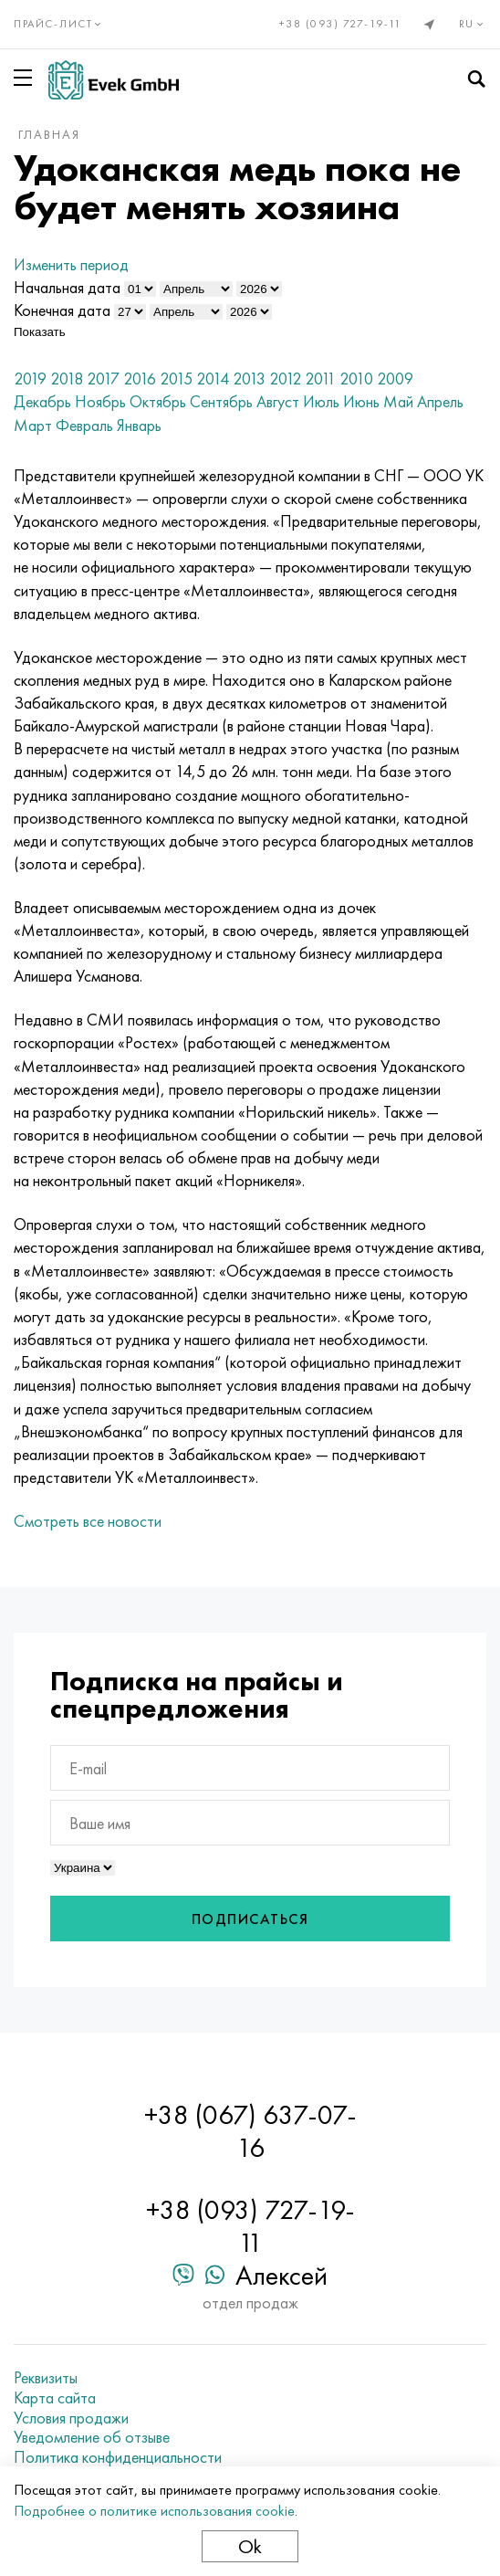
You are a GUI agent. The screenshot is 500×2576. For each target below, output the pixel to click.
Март (33, 425)
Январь (139, 425)
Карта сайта (55, 2398)
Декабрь (42, 401)
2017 (103, 378)
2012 (285, 378)
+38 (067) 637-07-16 (250, 2131)
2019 (30, 378)
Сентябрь (221, 401)
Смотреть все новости (87, 1520)
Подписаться (250, 1919)
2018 (66, 378)
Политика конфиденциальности (118, 2457)
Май (398, 401)
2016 (139, 378)
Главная (49, 134)
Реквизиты (46, 2378)
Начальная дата (67, 287)
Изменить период (71, 264)
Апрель (440, 401)
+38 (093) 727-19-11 (340, 23)
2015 (176, 378)
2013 (249, 378)
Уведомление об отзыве (92, 2437)
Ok (250, 2546)
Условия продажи (71, 2418)
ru (473, 23)
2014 (212, 378)
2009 (395, 378)
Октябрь (158, 401)
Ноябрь (100, 401)
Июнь (361, 401)
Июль (321, 401)
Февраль (84, 425)
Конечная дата (62, 310)
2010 (356, 378)
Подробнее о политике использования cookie (154, 2510)
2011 (320, 378)
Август (277, 401)
